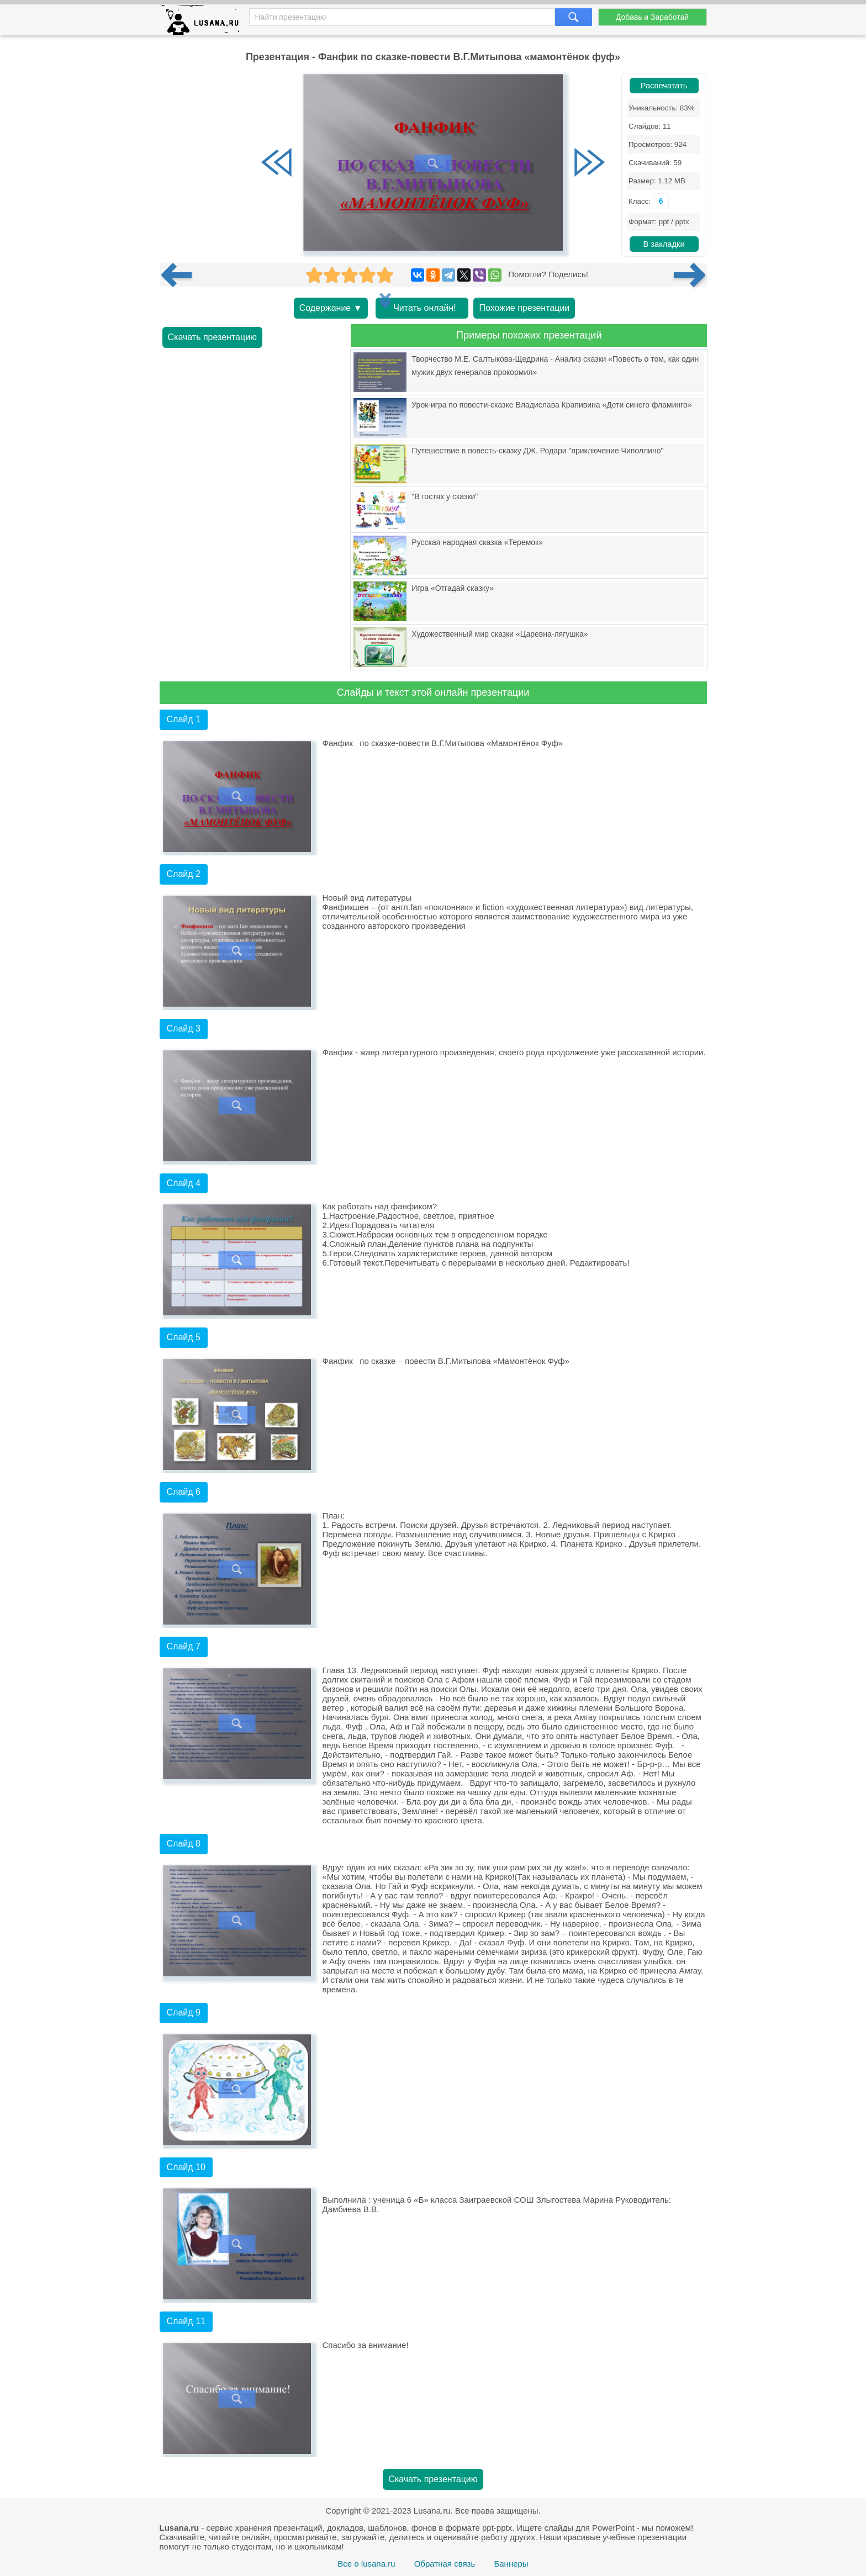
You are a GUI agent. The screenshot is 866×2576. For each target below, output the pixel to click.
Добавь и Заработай (652, 17)
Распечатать (664, 85)
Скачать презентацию (212, 337)
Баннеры (511, 2563)
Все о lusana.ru (366, 2563)
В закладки (663, 244)
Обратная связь (445, 2563)
